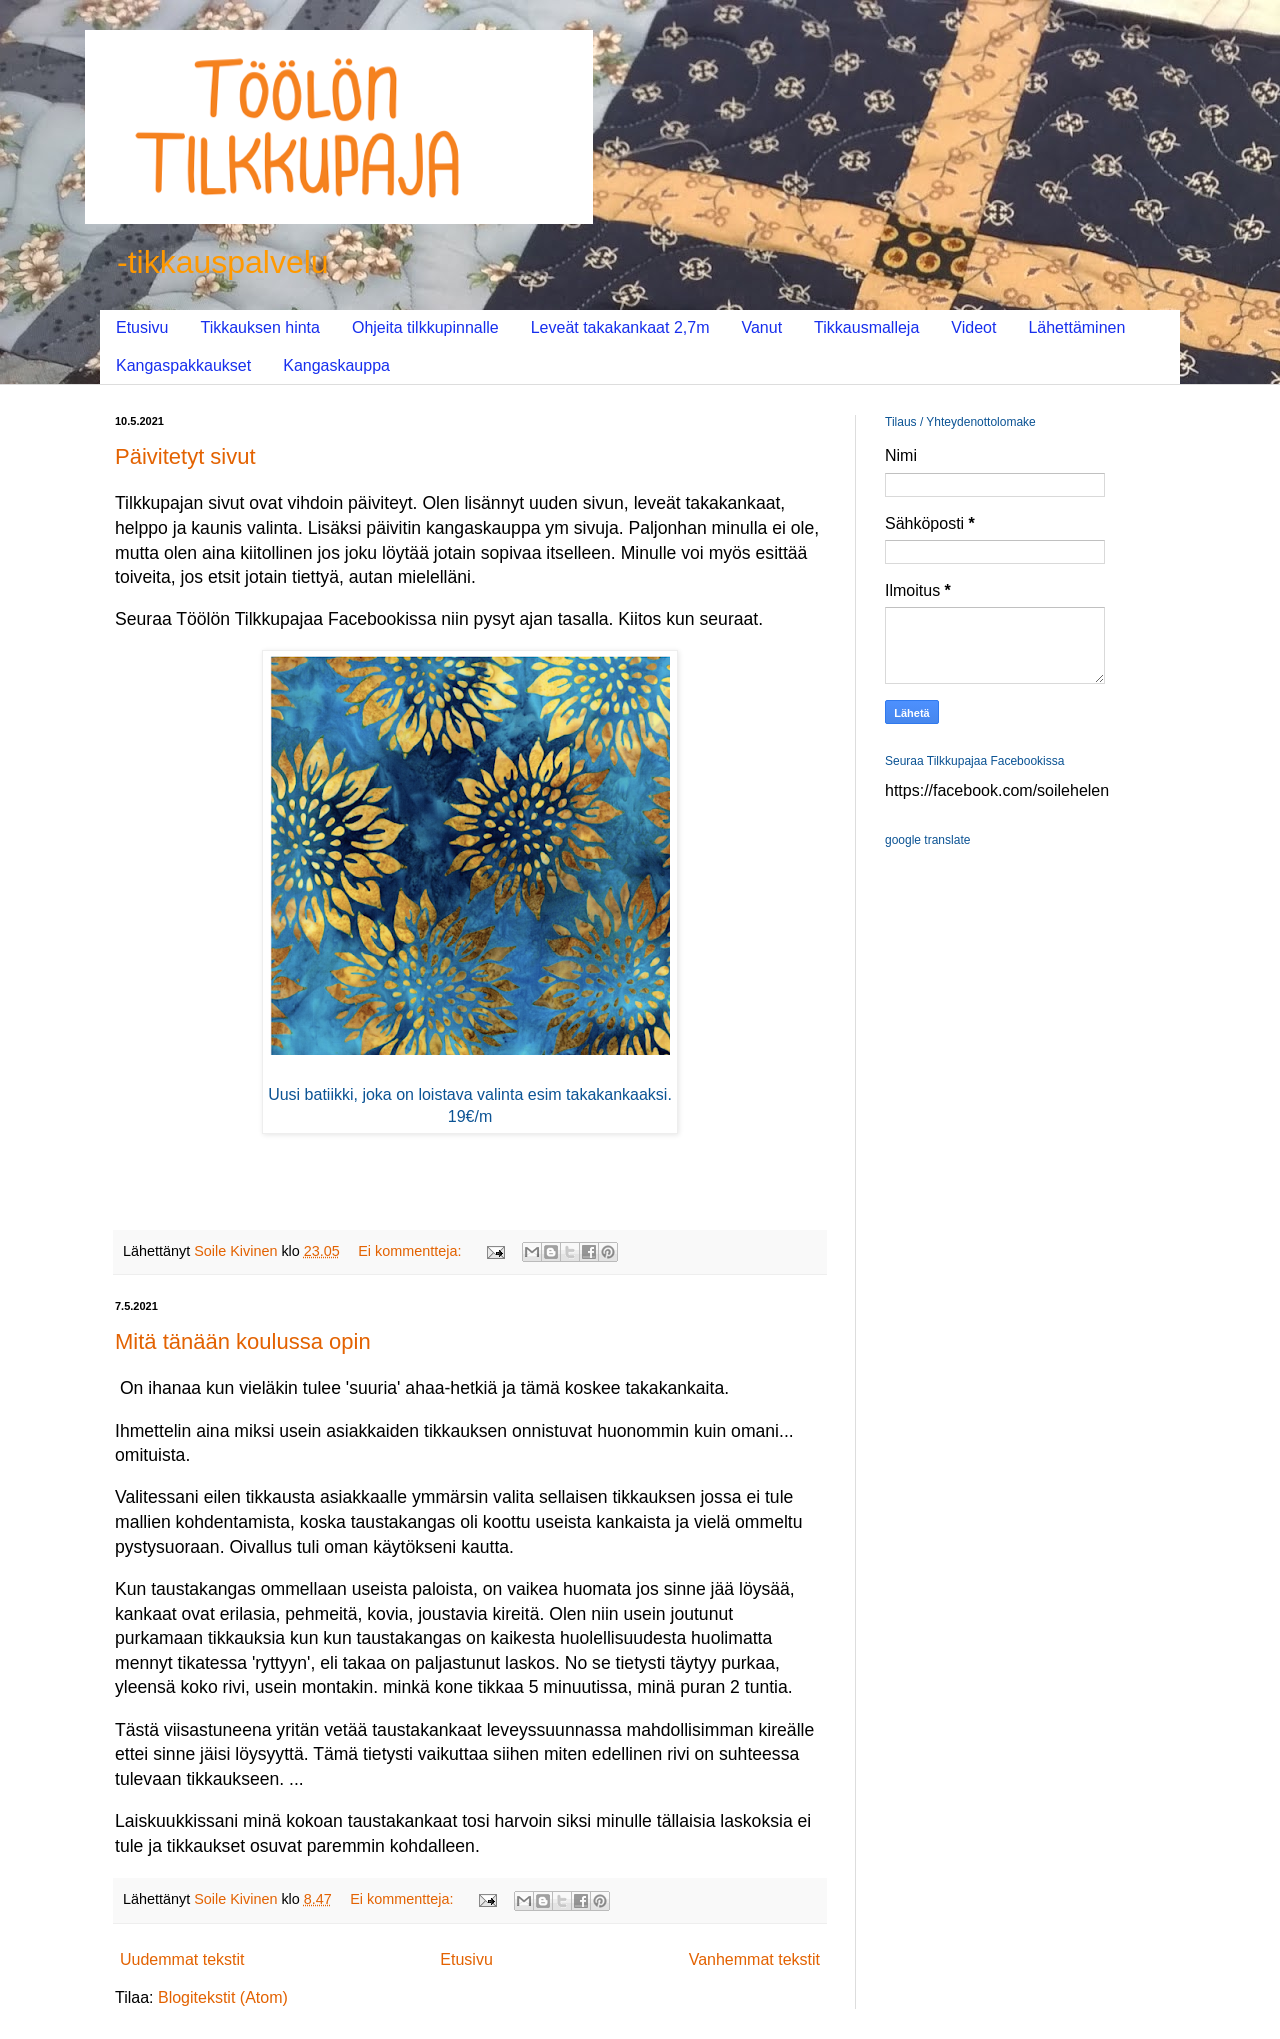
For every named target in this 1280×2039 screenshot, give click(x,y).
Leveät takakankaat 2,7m (620, 327)
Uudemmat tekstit (182, 1959)
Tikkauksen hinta (259, 327)
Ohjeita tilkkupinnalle (425, 327)
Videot (973, 327)
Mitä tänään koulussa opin (243, 1341)
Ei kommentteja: (411, 1251)
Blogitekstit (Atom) (223, 1997)
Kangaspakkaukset (183, 365)
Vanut (761, 327)
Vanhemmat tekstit (754, 1959)
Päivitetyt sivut (185, 456)
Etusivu (142, 327)
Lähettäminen (1076, 327)
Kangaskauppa (336, 365)
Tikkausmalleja (866, 327)
